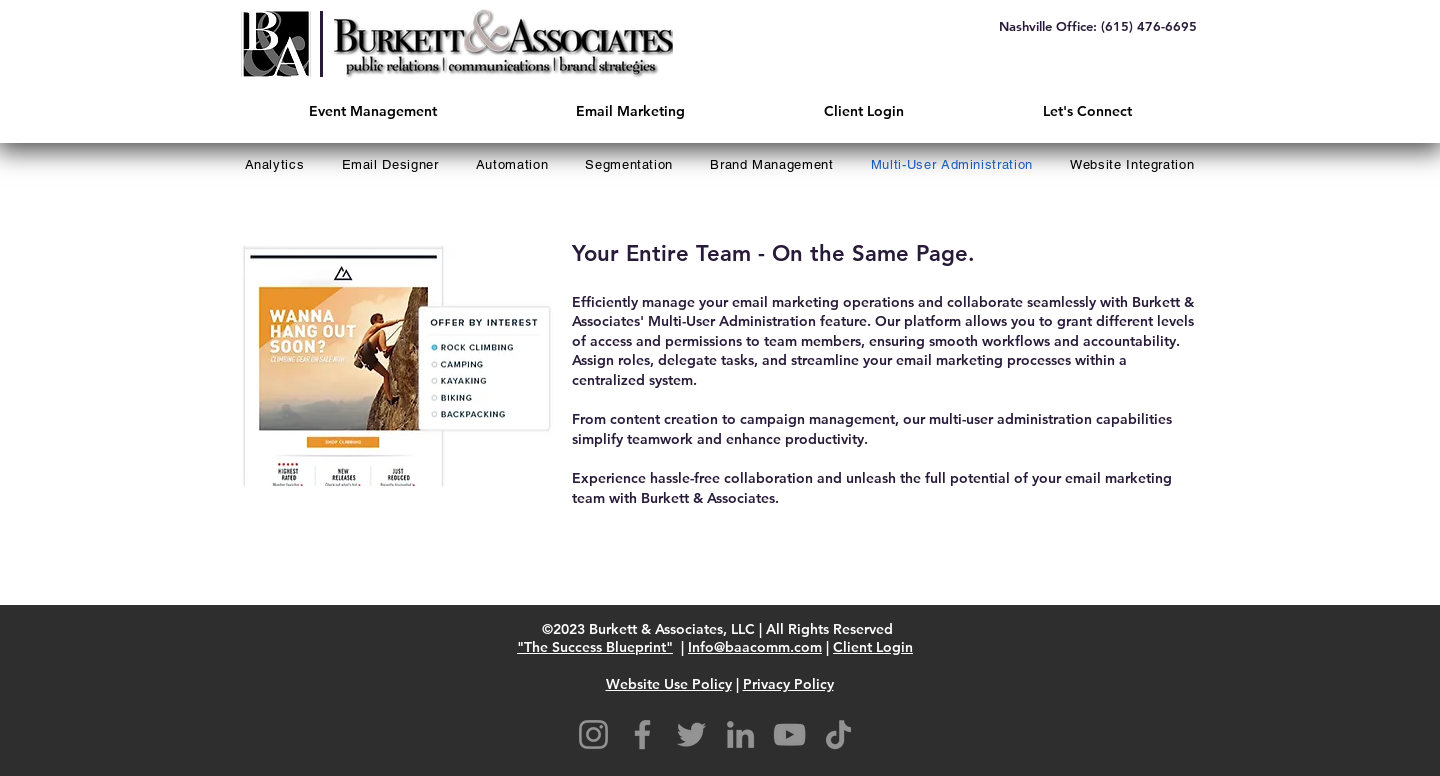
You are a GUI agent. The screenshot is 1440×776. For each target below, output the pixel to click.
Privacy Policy (788, 684)
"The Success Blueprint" (595, 647)
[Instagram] (593, 734)
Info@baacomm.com (755, 647)
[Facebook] (642, 734)
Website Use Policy (669, 684)
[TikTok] (838, 734)
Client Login (873, 647)
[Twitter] (691, 734)
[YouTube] (789, 734)
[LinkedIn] (740, 734)
